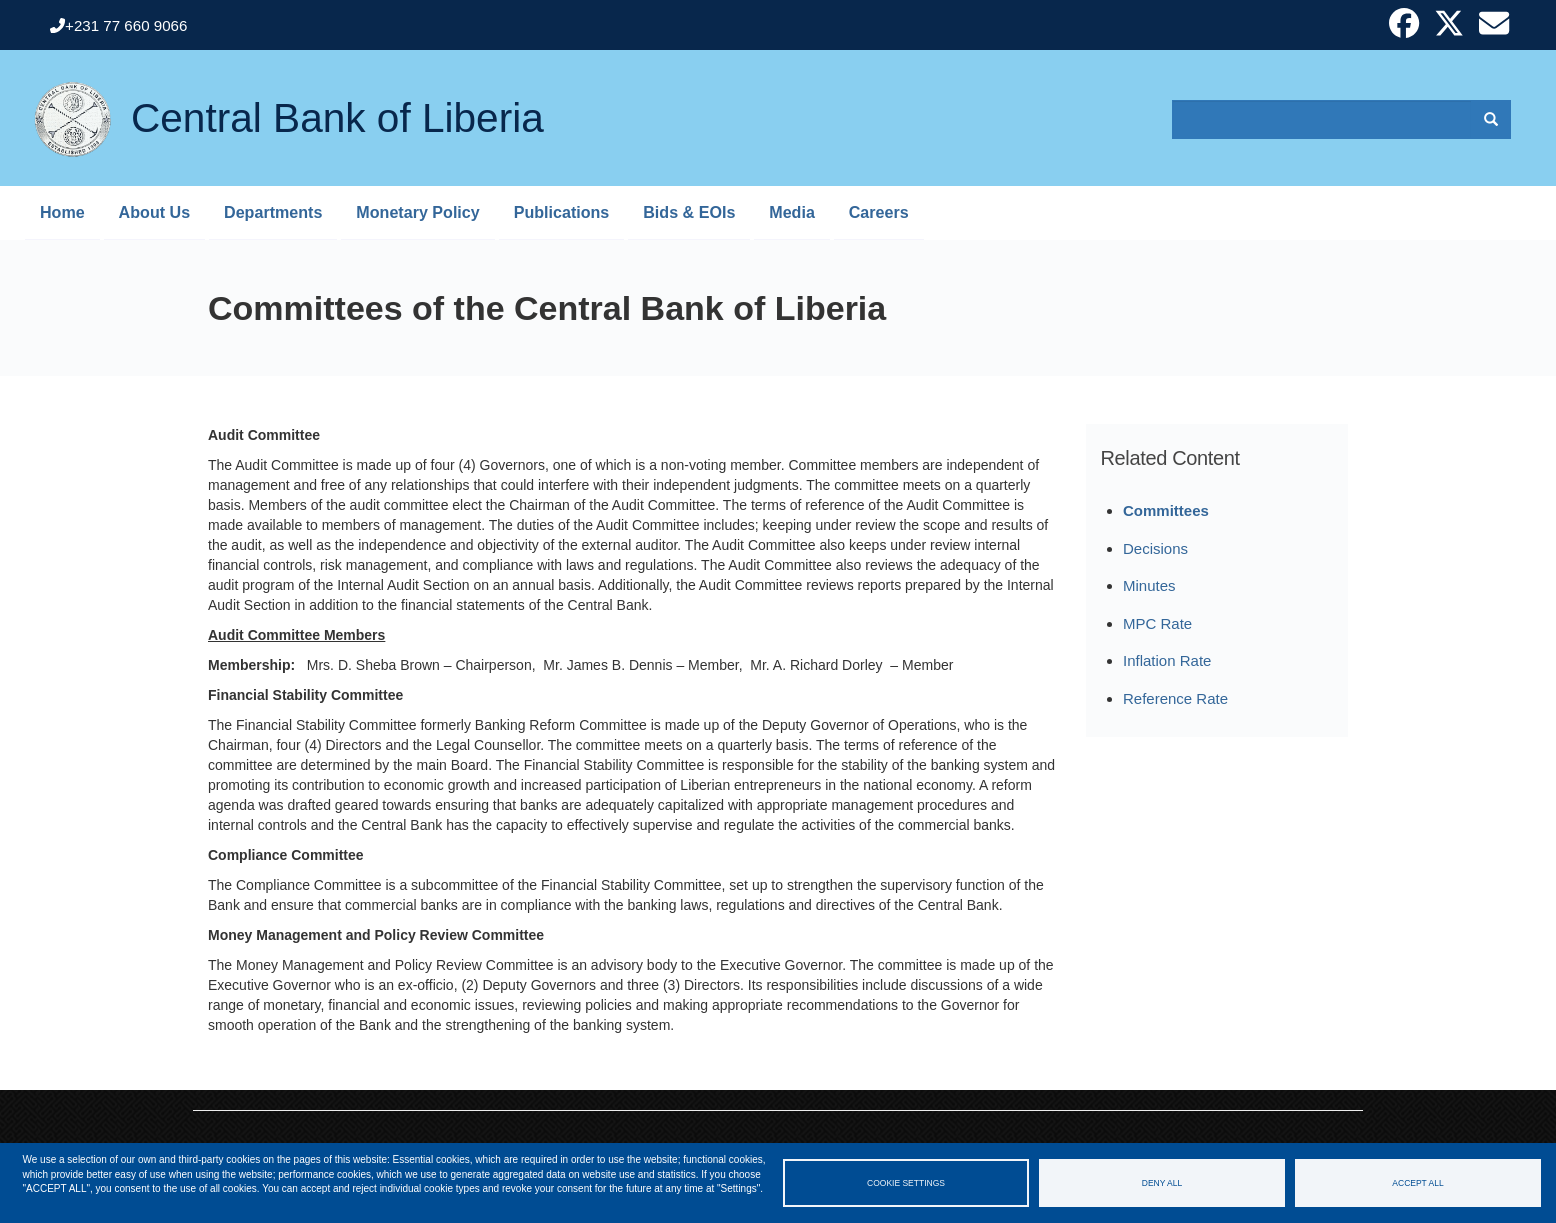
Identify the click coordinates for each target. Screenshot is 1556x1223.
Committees (1166, 510)
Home (62, 212)
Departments (273, 212)
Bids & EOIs (689, 212)
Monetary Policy (417, 212)
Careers (879, 212)
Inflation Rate (1167, 660)
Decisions (1155, 548)
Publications (562, 212)
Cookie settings (906, 1183)
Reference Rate (1175, 698)
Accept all (1417, 1183)
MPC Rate (1157, 623)
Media (792, 212)
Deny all (1162, 1183)
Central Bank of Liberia (337, 105)
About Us (155, 212)
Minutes (1149, 585)
